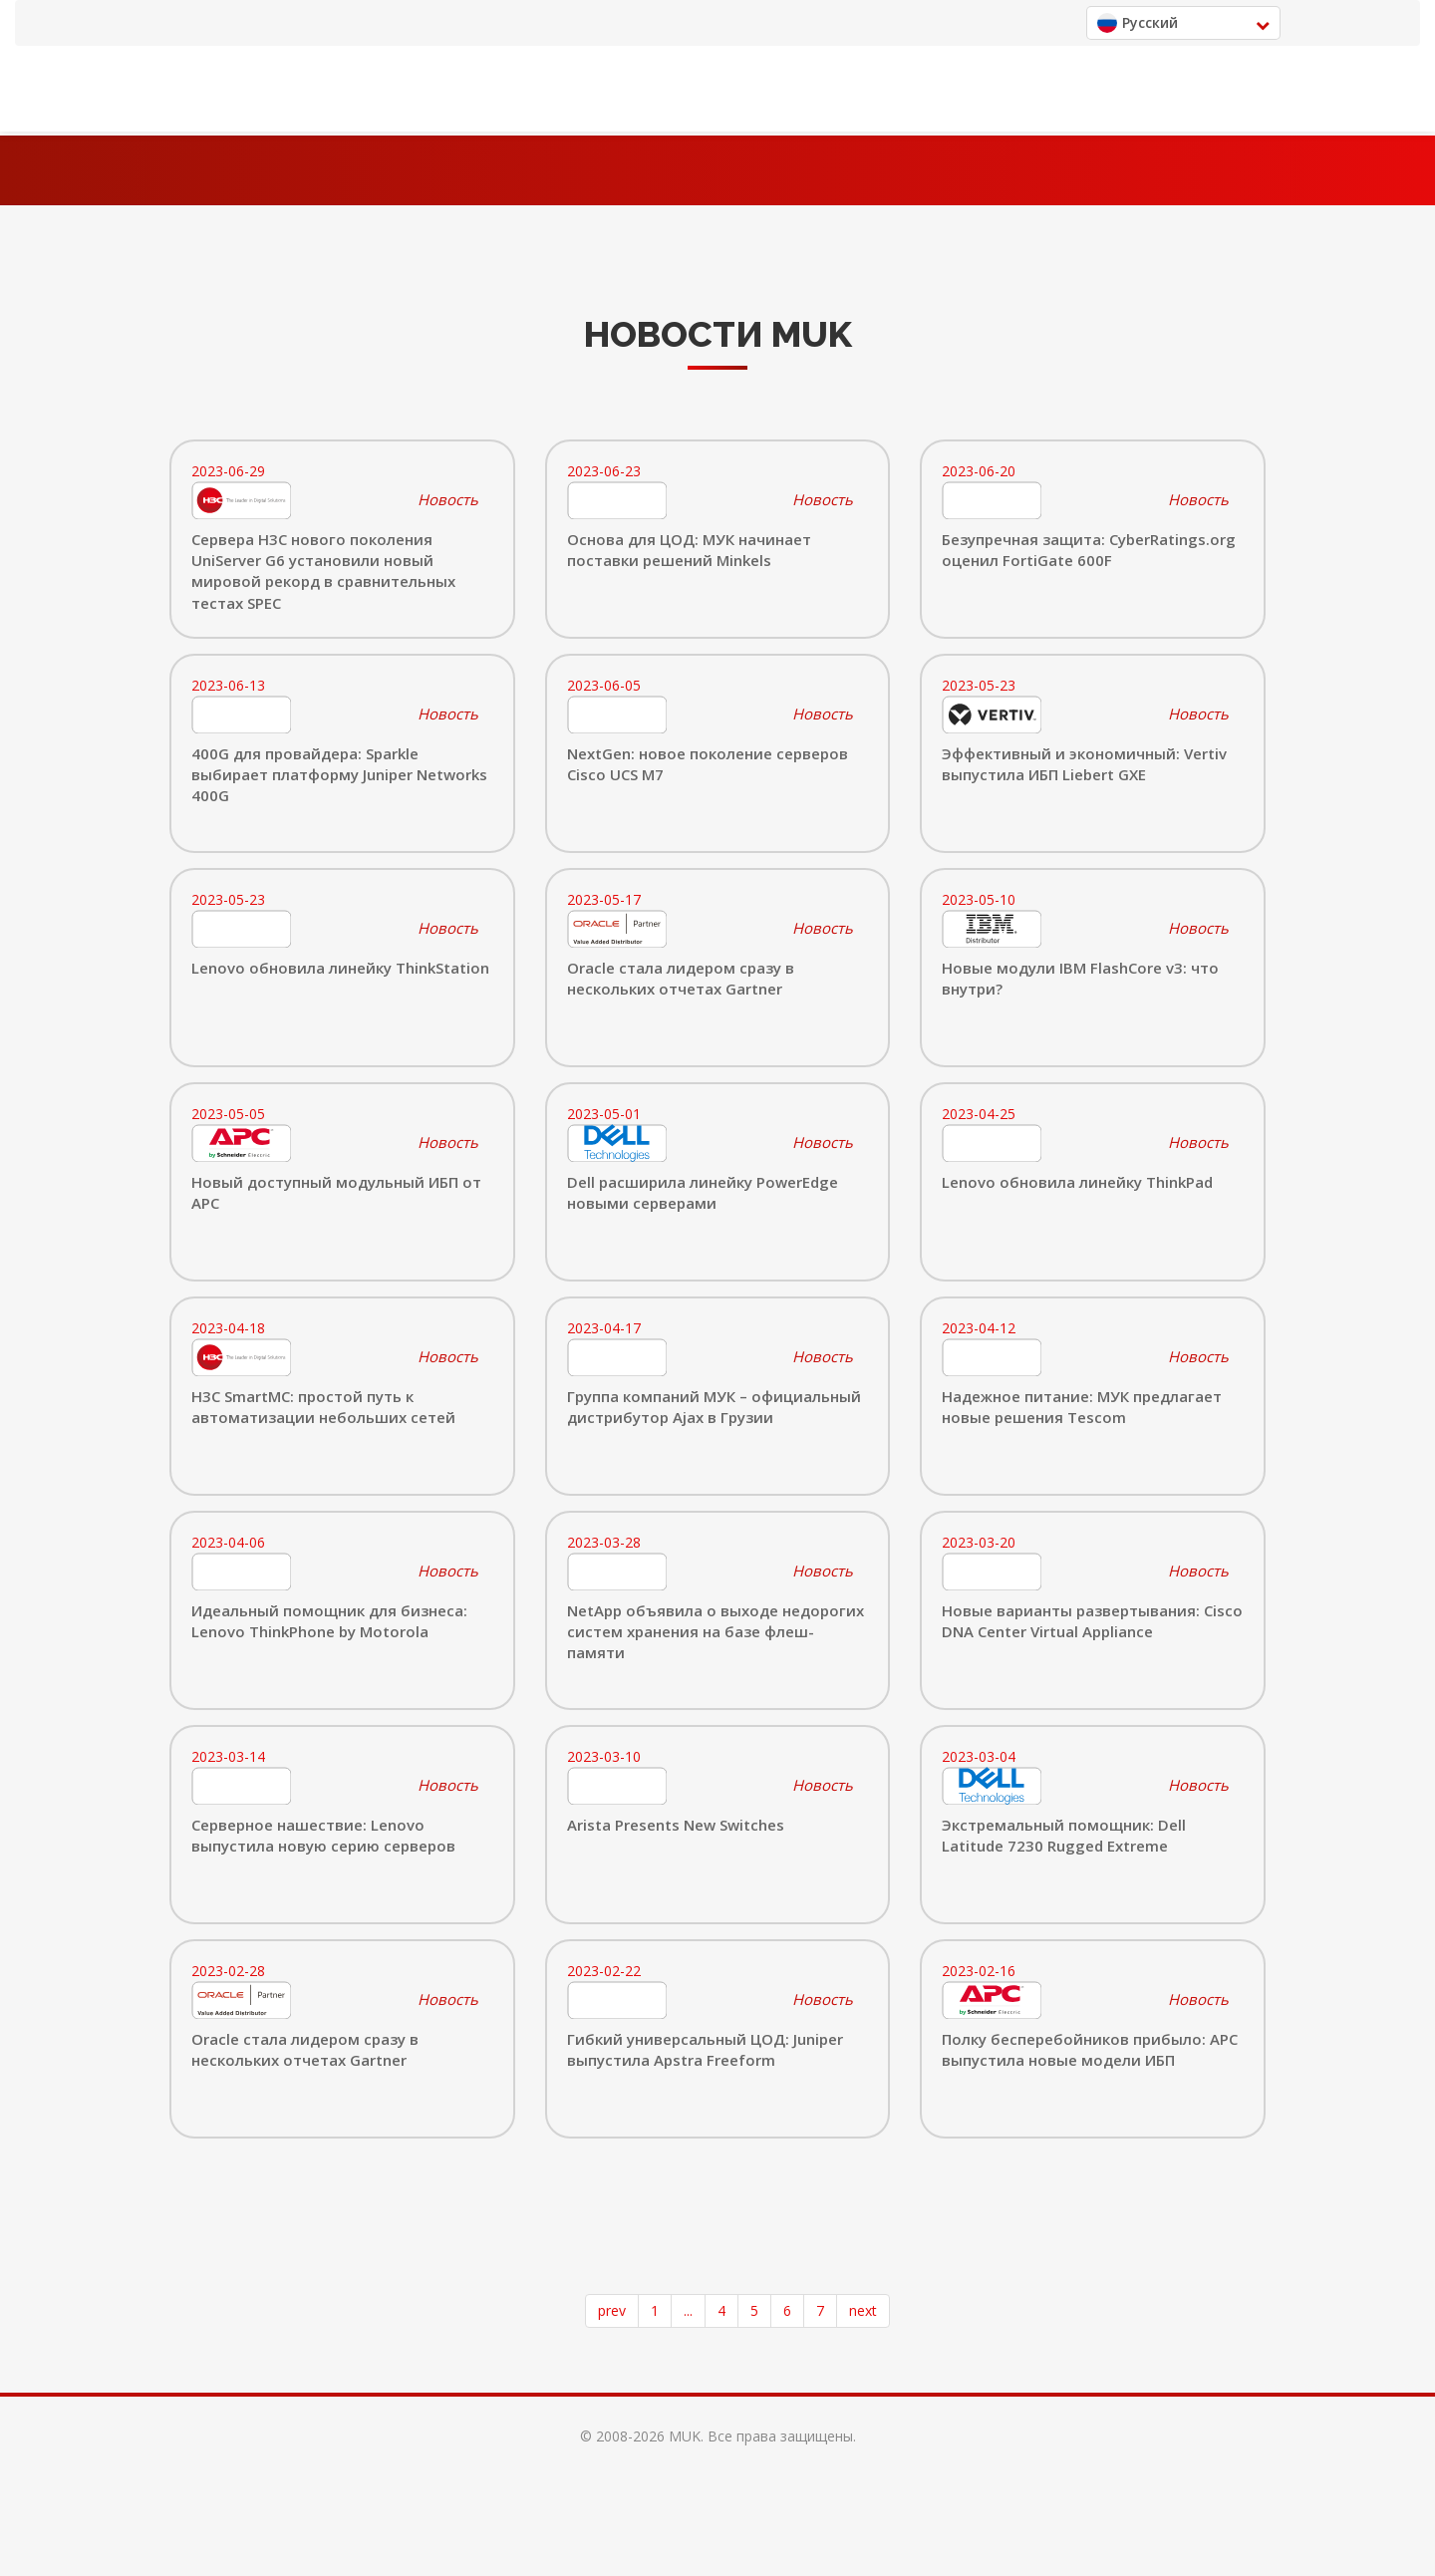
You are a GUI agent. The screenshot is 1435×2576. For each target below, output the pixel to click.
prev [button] (612, 2310)
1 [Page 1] (655, 2310)
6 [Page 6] (787, 2310)
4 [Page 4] (721, 2310)
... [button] (688, 2310)
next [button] (863, 2310)
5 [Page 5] (754, 2310)
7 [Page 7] (820, 2310)
